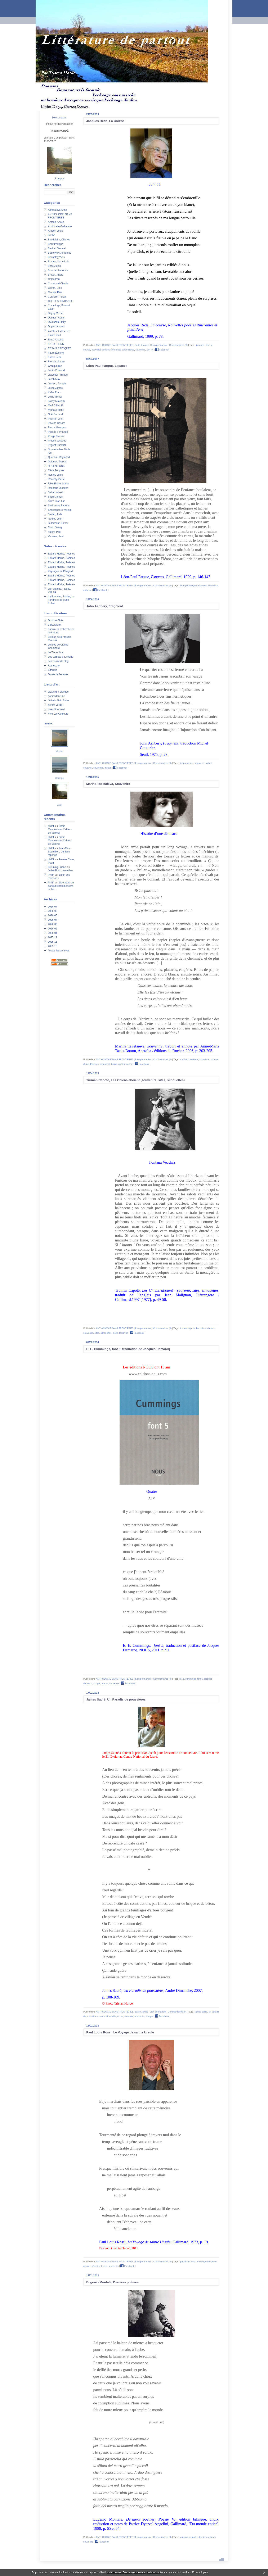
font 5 (200, 1679)
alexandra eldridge (58, 691)
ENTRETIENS (56, 344)
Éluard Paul (54, 335)
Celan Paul (54, 279)
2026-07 (52, 906)
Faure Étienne (56, 352)
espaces (202, 585)
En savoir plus (200, 2572)
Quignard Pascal (57, 461)
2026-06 (52, 911)
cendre (129, 1064)
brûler (114, 1064)
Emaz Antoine (55, 339)
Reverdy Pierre (56, 479)
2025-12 (52, 937)
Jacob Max (54, 379)
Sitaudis (52, 670)
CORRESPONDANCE (60, 301)
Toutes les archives (58, 950)
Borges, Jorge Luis (58, 261)
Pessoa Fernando (58, 431)
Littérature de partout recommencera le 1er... (61, 886)
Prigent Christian (57, 445)
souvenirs (140, 349)
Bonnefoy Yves (56, 257)
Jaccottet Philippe (58, 374)
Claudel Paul (55, 292)
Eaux (59, 804)
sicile (115, 1333)
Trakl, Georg (55, 527)
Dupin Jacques (56, 326)
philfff (51, 826)
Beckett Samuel (57, 248)
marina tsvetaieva (189, 1059)
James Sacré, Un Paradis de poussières (116, 1699)
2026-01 (52, 933)
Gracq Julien (55, 366)
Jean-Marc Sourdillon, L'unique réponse (59, 851)
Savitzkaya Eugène (59, 505)
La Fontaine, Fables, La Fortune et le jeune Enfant (61, 600)
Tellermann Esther (58, 523)
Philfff (51, 874)
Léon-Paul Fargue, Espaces (106, 365)
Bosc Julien (54, 265)
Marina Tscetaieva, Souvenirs (108, 784)
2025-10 (52, 946)
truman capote (187, 1328)
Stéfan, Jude (55, 514)
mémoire (128, 2016)
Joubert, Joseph (57, 383)
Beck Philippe (55, 244)
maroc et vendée (107, 2016)
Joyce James (55, 387)
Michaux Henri (56, 409)
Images (48, 723)
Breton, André (55, 274)
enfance (87, 590)
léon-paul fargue (188, 585)
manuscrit (105, 1064)
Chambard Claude (58, 283)
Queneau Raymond (59, 457)
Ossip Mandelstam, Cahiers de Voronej (60, 829)
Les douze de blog (58, 661)
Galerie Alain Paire (58, 700)
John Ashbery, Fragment (104, 606)
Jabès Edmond (56, 370)
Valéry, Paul (54, 531)
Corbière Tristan (57, 296)
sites (96, 1333)
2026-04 (52, 919)
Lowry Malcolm (56, 401)
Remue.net (54, 665)
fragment (199, 763)
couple (97, 1683)
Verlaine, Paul (55, 536)
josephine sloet (56, 709)
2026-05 (52, 915)
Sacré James (55, 496)
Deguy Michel (55, 313)
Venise (59, 751)
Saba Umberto (56, 492)
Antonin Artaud (56, 222)
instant (108, 767)
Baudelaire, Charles (59, 239)
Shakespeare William (60, 509)
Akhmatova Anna (57, 209)
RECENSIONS (56, 466)
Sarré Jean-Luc (56, 501)
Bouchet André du (58, 270)
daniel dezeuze (56, 696)
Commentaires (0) (178, 345)
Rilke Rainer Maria (58, 483)
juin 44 (150, 349)
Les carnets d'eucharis (60, 656)
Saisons (59, 778)
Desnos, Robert (56, 317)
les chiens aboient (205, 1328)
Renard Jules (55, 474)
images (149, 2016)
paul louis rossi (188, 2261)
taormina (123, 1333)
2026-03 (52, 924)
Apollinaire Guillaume (60, 226)
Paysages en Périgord (60, 571)
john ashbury (186, 763)
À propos (59, 178)
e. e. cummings (188, 1679)
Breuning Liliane (57, 867)
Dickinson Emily (57, 322)
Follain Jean (55, 357)
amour (105, 1683)
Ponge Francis (56, 436)
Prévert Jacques (57, 440)
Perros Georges (57, 427)
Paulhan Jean (55, 418)
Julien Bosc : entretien (60, 870)
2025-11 (52, 941)
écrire (120, 2016)
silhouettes (106, 1333)
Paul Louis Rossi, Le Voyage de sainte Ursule (120, 2032)
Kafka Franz (55, 392)
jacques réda (202, 345)
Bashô (51, 235)
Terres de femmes (58, 674)
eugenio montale (188, 2537)
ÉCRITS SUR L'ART (59, 330)
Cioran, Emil (55, 287)
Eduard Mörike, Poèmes (61, 553)
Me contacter (59, 117)
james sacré (201, 2011)
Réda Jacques (56, 470)
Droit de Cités (55, 620)
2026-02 (52, 928)
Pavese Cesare (56, 423)
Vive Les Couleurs (58, 713)
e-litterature (54, 624)
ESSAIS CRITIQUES (59, 348)
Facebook (162, 349)
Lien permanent (159, 345)
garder (121, 1064)
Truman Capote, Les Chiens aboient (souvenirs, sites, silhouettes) (135, 1080)
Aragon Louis (55, 230)
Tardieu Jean (55, 518)
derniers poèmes (207, 2537)
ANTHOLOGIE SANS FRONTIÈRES (114, 345)
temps (104, 2266)
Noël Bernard (55, 414)
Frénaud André (56, 361)
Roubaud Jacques (58, 487)
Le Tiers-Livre (55, 652)
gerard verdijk (55, 704)
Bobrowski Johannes (59, 252)
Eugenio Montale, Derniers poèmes (112, 2282)
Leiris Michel (55, 396)
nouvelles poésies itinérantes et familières (112, 349)
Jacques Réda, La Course (105, 121)
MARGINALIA (55, 405)
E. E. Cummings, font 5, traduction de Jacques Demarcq (128, 1349)
